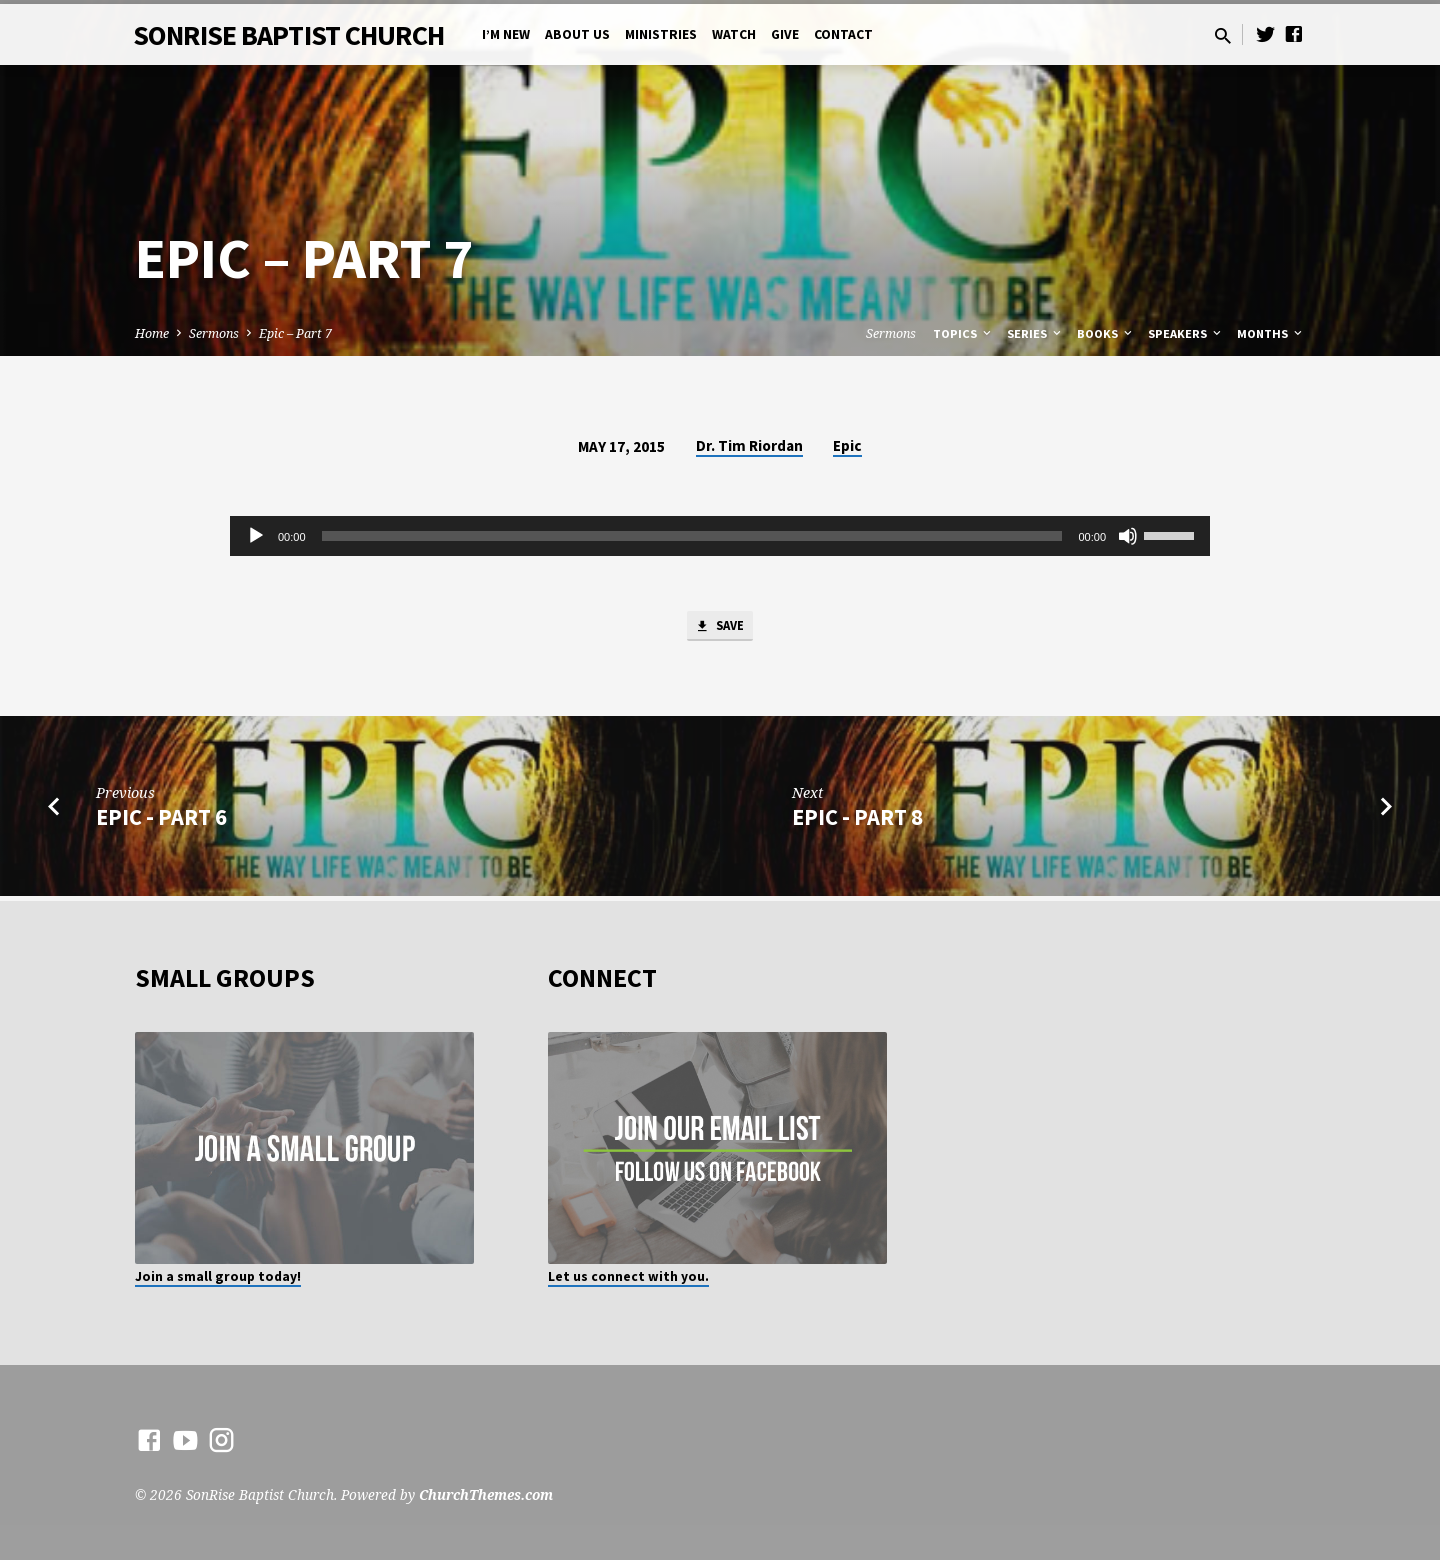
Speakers (1186, 333)
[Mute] (1128, 536)
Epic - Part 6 (161, 821)
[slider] (692, 536)
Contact (843, 34)
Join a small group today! (218, 1276)
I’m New (506, 34)
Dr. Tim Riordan (749, 445)
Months (1271, 333)
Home (152, 333)
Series (1035, 333)
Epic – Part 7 (295, 333)
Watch (734, 34)
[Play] (256, 536)
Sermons (214, 333)
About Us (577, 34)
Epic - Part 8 (857, 821)
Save (720, 629)
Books (1106, 333)
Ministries (661, 34)
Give (785, 34)
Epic (847, 445)
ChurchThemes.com (486, 1494)
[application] (720, 536)
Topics (963, 333)
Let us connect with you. (628, 1276)
